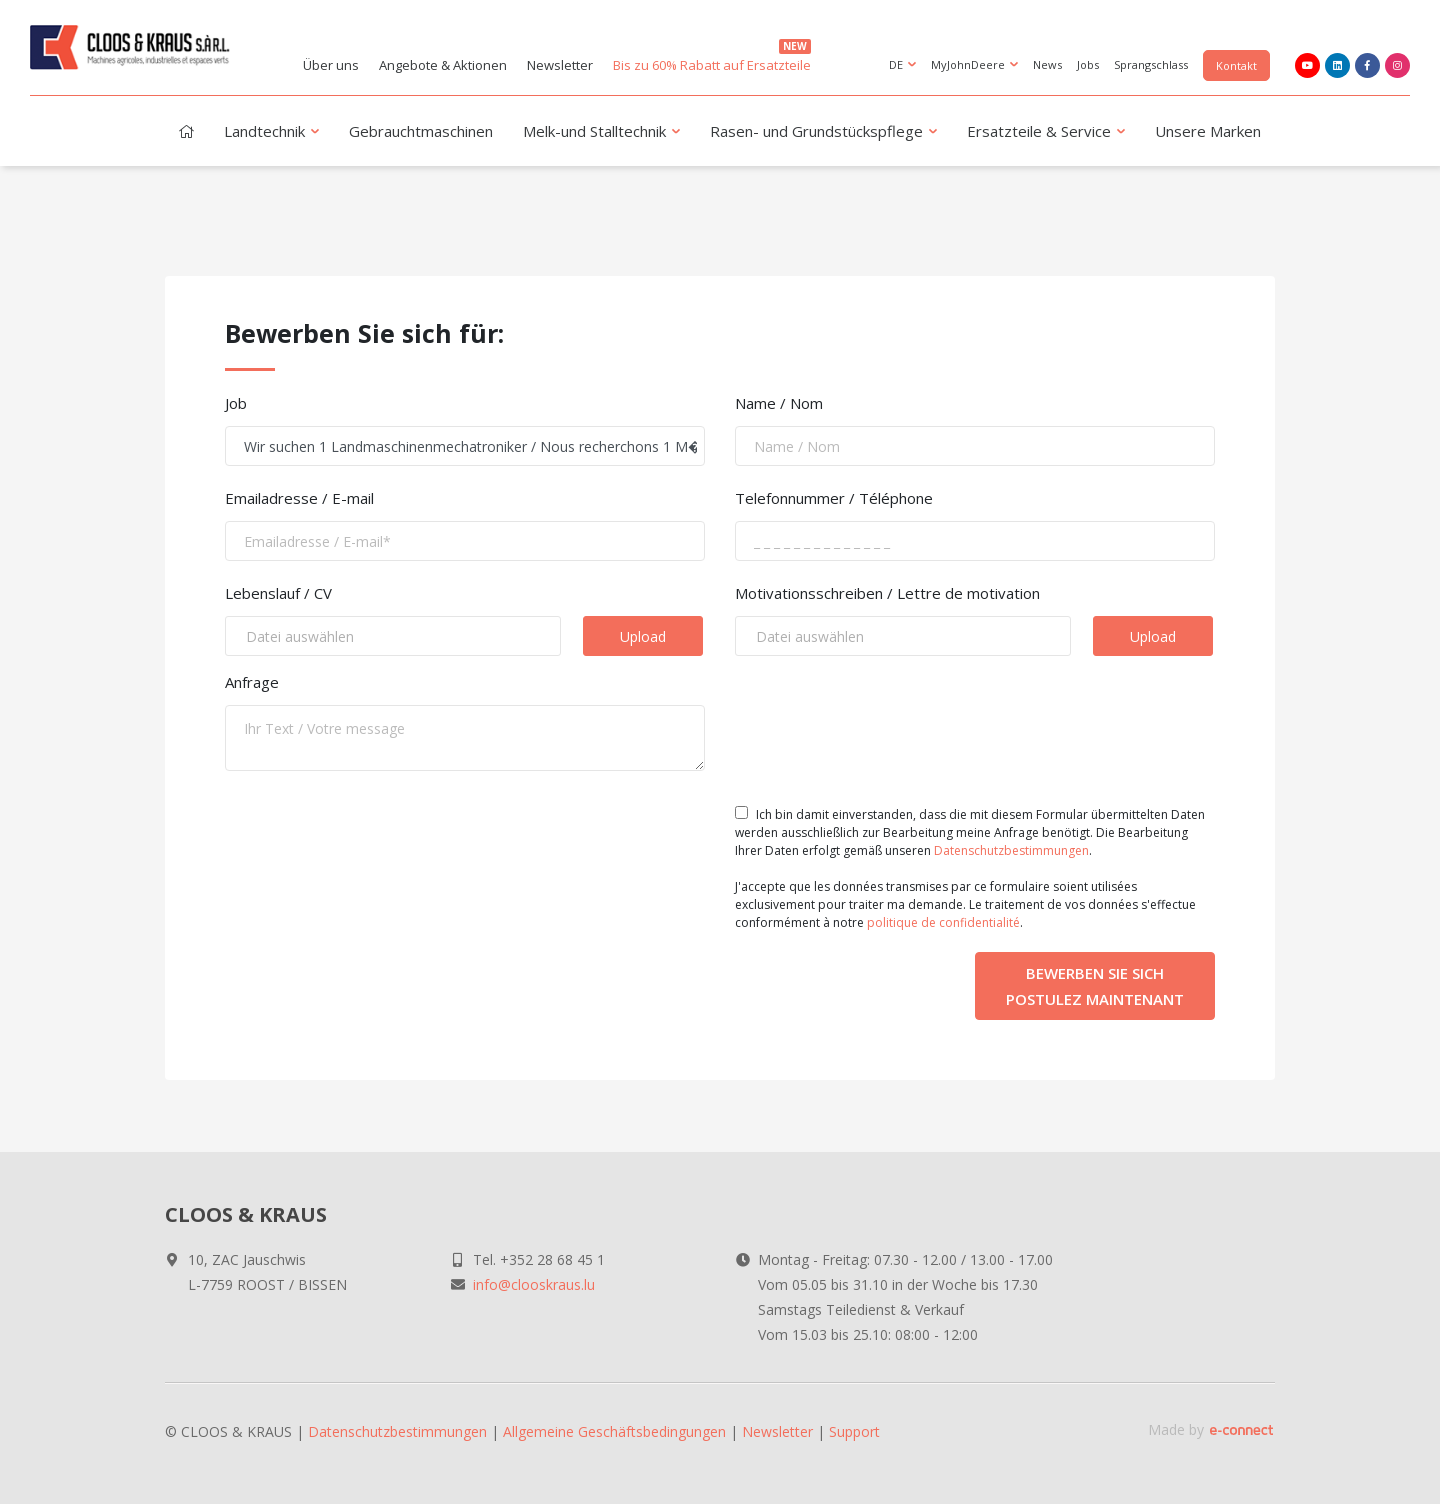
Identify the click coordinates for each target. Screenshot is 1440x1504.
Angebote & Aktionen (443, 65)
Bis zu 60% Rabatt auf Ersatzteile (712, 56)
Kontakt (1236, 65)
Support (854, 1431)
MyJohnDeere (976, 66)
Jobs (1088, 64)
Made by (1211, 1429)
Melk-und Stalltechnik (603, 133)
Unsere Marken (1208, 131)
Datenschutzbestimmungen (1011, 850)
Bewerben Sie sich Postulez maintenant (1095, 986)
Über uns (331, 65)
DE (904, 66)
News (1047, 64)
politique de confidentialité (943, 922)
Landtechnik (273, 133)
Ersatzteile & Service (1048, 133)
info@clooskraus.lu (534, 1284)
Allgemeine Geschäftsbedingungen (614, 1431)
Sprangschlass (1151, 64)
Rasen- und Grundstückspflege (825, 133)
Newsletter (560, 65)
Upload (643, 636)
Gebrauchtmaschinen (421, 131)
